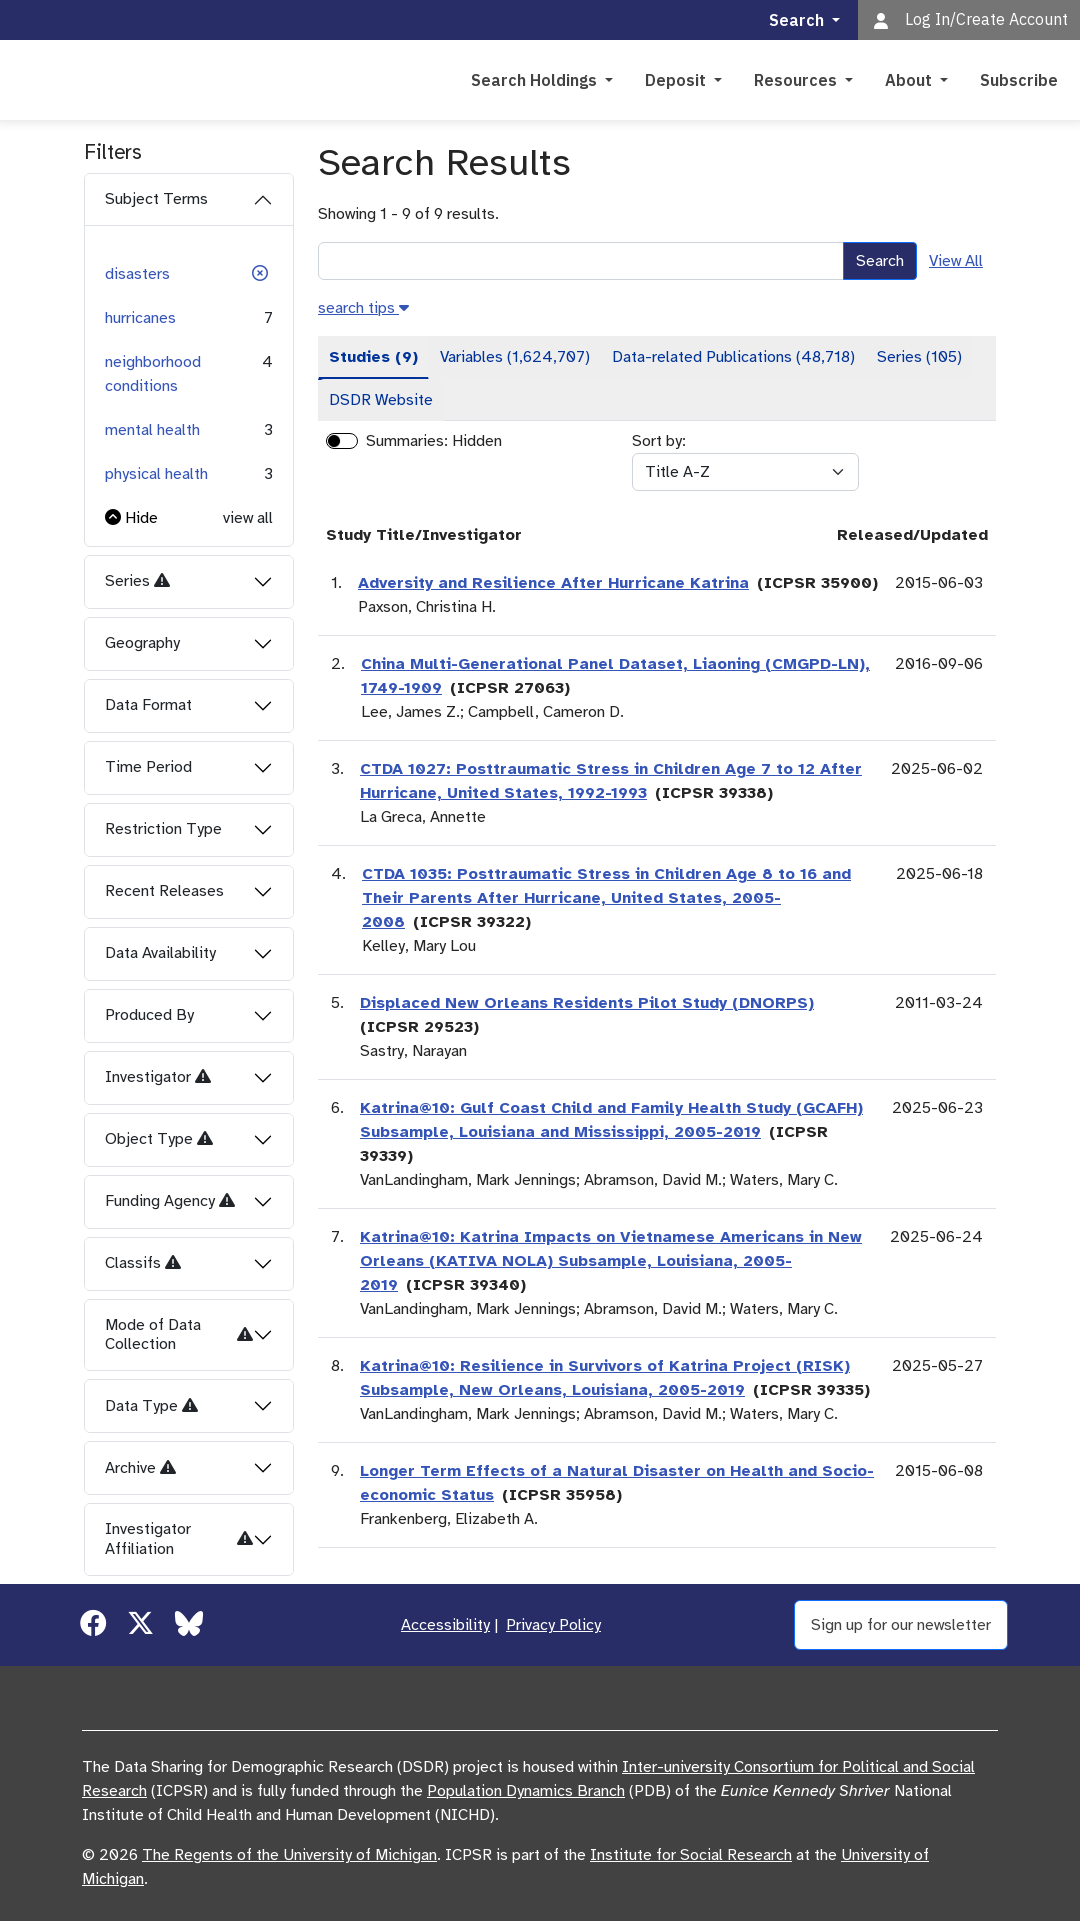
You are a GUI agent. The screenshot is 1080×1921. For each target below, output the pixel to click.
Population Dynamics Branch (526, 1791)
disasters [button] (137, 274)
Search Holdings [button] (536, 80)
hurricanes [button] (140, 318)
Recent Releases (164, 891)
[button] (260, 274)
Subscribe (1019, 80)
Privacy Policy (553, 1625)
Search (880, 261)
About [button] (910, 80)
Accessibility (445, 1625)
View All (956, 261)
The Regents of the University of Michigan (289, 1855)
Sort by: (659, 441)
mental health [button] (152, 430)
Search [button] (798, 20)
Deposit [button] (677, 80)
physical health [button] (156, 474)
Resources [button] (797, 80)
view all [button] (248, 518)
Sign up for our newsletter (901, 1625)
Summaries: (407, 441)
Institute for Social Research (691, 1855)
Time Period (148, 767)
